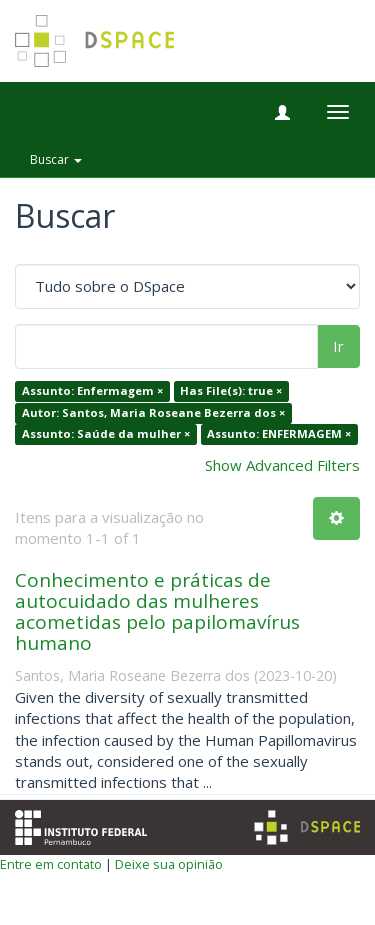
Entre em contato (51, 864)
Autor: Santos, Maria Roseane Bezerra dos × (153, 412)
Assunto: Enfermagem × (92, 391)
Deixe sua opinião (169, 864)
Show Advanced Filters (282, 465)
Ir (338, 346)
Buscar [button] (56, 159)
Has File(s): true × (231, 391)
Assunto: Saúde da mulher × (106, 434)
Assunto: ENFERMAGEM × (279, 434)
